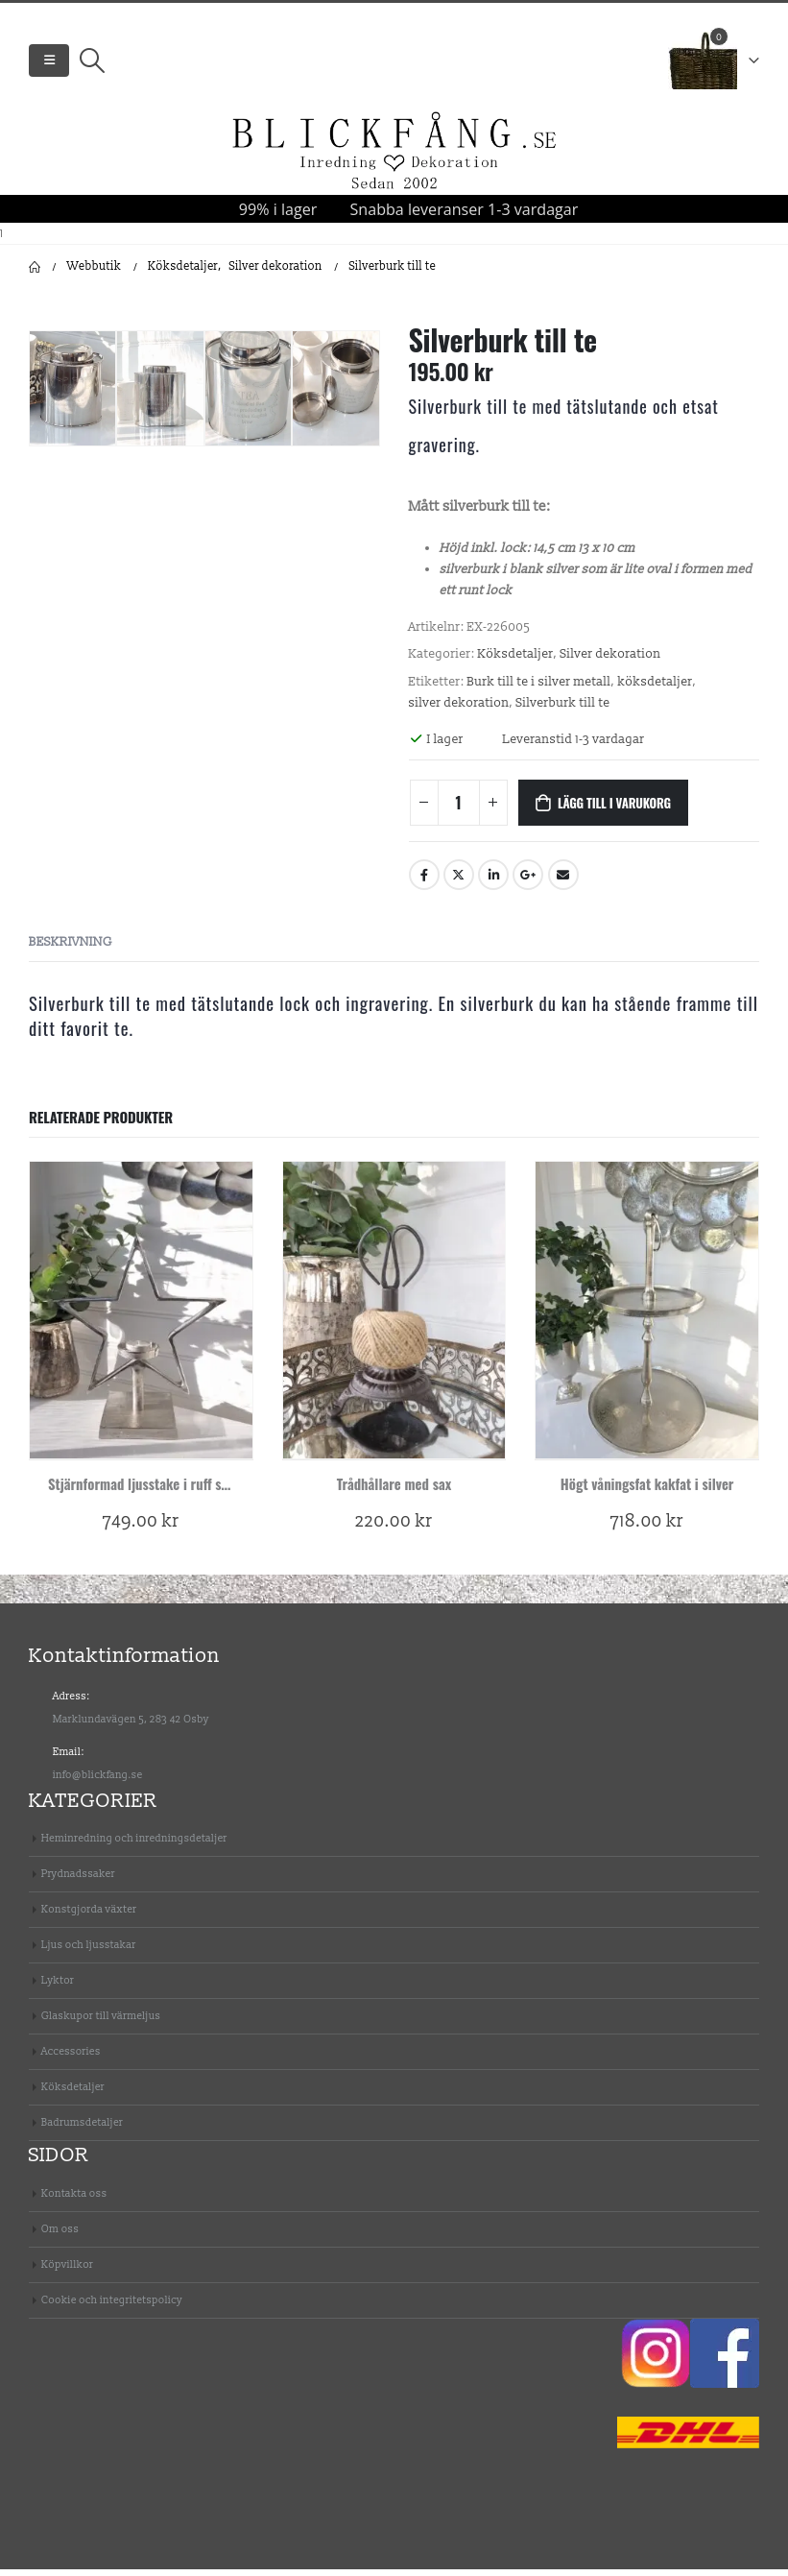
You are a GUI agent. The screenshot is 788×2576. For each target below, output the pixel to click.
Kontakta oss (74, 2200)
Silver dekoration (611, 660)
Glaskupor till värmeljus (100, 2022)
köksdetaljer (655, 688)
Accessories (71, 2058)
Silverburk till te (563, 709)
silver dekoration (459, 709)
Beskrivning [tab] (70, 948)
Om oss (60, 2235)
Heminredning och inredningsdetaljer (134, 1845)
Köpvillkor (67, 2271)
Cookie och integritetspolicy (111, 2306)
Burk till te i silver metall (539, 688)
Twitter (458, 881)
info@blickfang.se (98, 1781)
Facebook (424, 881)
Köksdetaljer (516, 660)
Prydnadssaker (78, 1880)
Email (563, 881)
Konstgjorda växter (88, 1916)
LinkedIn (493, 881)
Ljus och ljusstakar (88, 1951)
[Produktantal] (459, 809)
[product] (141, 1316)
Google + (528, 881)
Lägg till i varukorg (614, 809)
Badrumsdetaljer (82, 2129)
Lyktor (57, 1987)
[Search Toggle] (92, 64)
